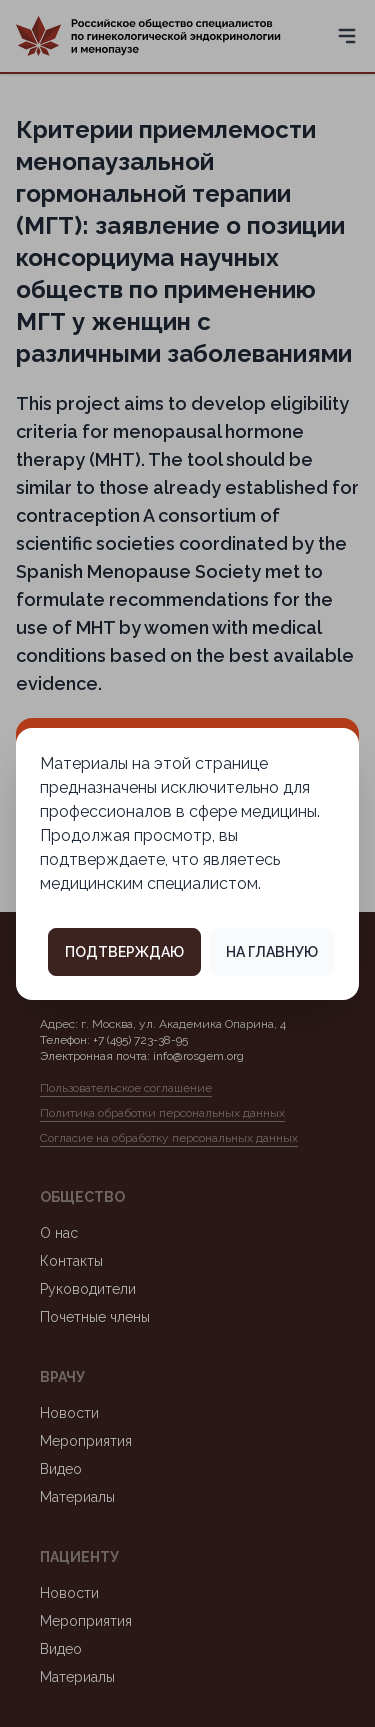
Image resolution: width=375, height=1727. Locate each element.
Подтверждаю (124, 952)
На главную (272, 952)
